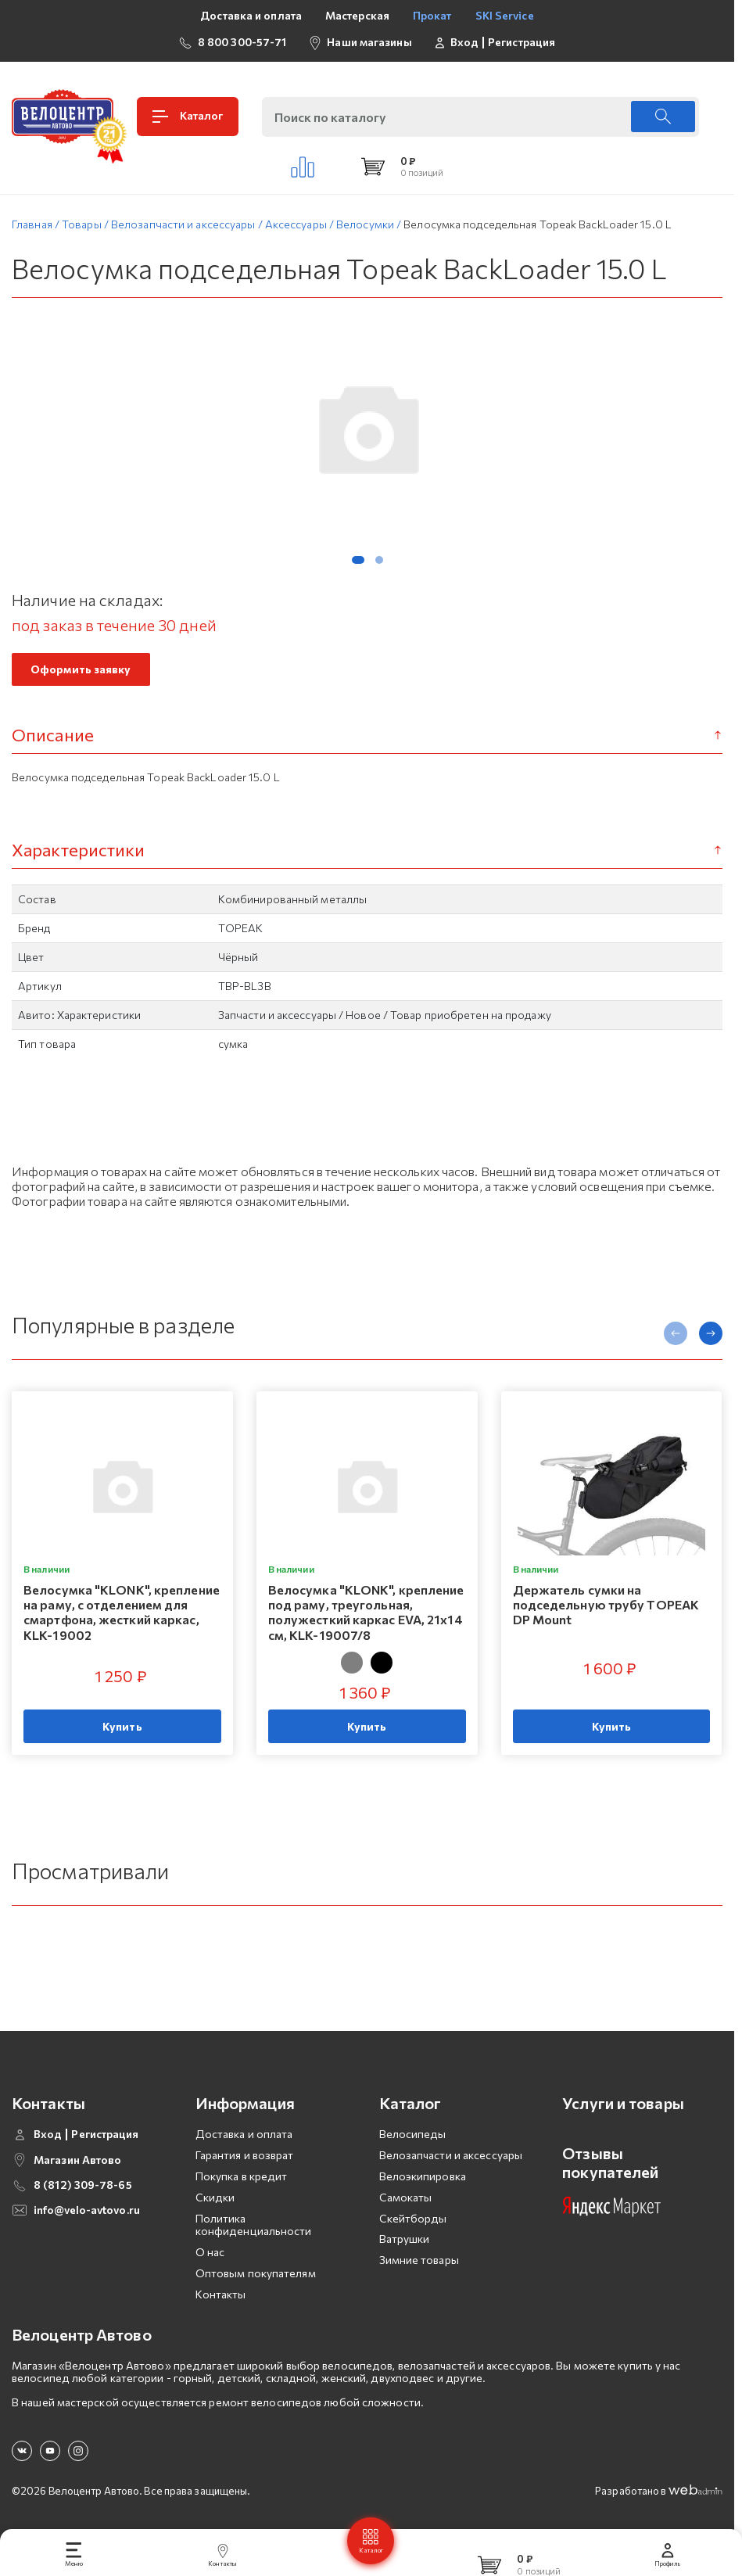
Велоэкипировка (422, 2176)
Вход (464, 42)
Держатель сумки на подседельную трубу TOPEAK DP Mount (606, 1604)
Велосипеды (412, 2133)
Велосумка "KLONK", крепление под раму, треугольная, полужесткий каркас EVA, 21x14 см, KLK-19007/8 (366, 1612)
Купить (122, 1726)
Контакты (220, 2294)
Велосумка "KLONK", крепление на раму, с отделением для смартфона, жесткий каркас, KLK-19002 (121, 1612)
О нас (210, 2251)
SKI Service (504, 15)
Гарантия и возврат (244, 2155)
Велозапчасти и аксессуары (451, 2155)
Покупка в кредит (241, 2176)
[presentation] (675, 1333)
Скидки (215, 2197)
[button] (358, 560)
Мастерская (357, 15)
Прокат (432, 15)
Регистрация (521, 42)
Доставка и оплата (251, 15)
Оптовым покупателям (255, 2273)
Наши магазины (369, 41)
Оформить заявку (80, 669)
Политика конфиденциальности (253, 2225)
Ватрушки (404, 2238)
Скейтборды (413, 2218)
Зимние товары (419, 2259)
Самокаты (405, 2197)
